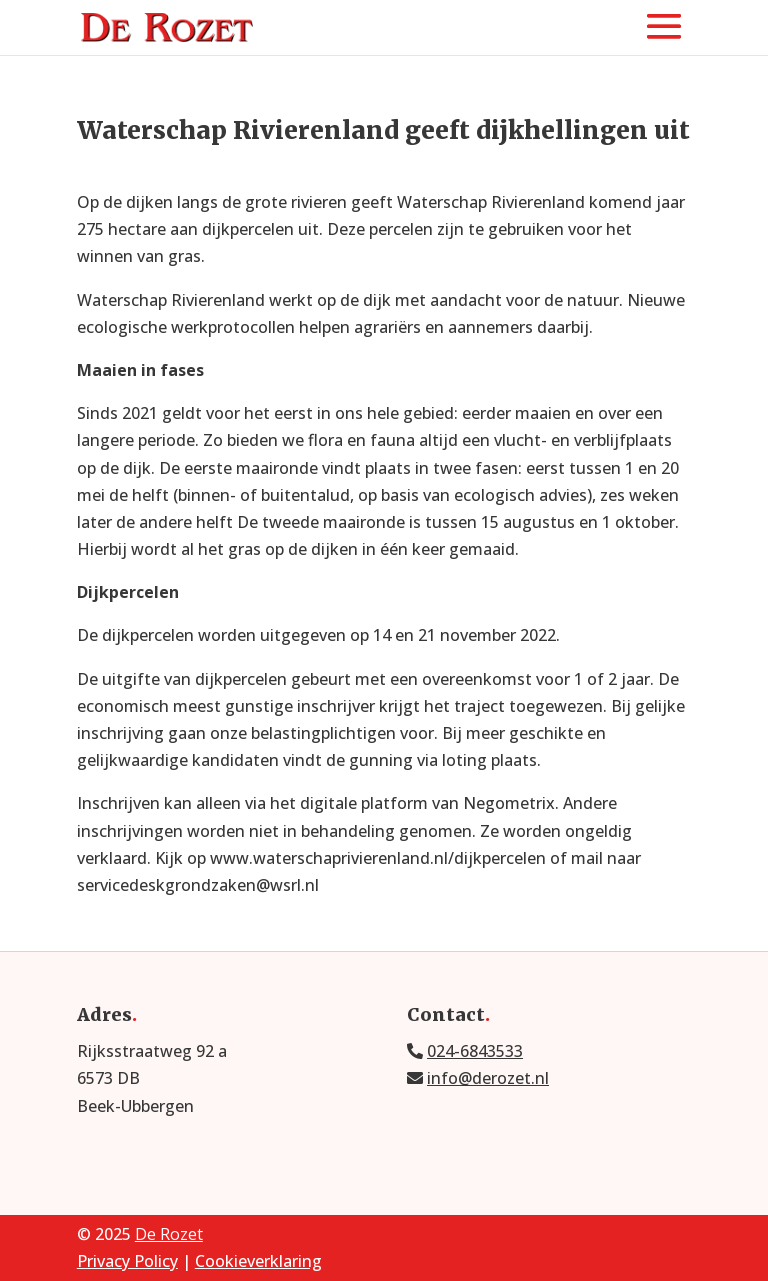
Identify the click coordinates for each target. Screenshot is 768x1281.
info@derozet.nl (488, 1078)
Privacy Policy (127, 1261)
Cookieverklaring (258, 1261)
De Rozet (169, 1234)
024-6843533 (475, 1051)
